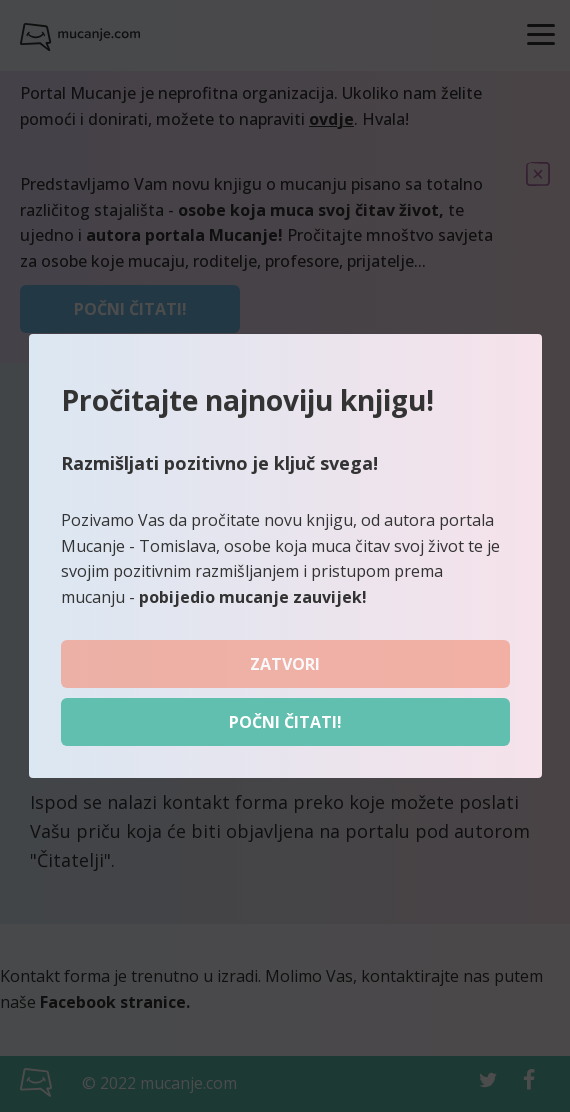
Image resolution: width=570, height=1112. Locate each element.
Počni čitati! (285, 722)
